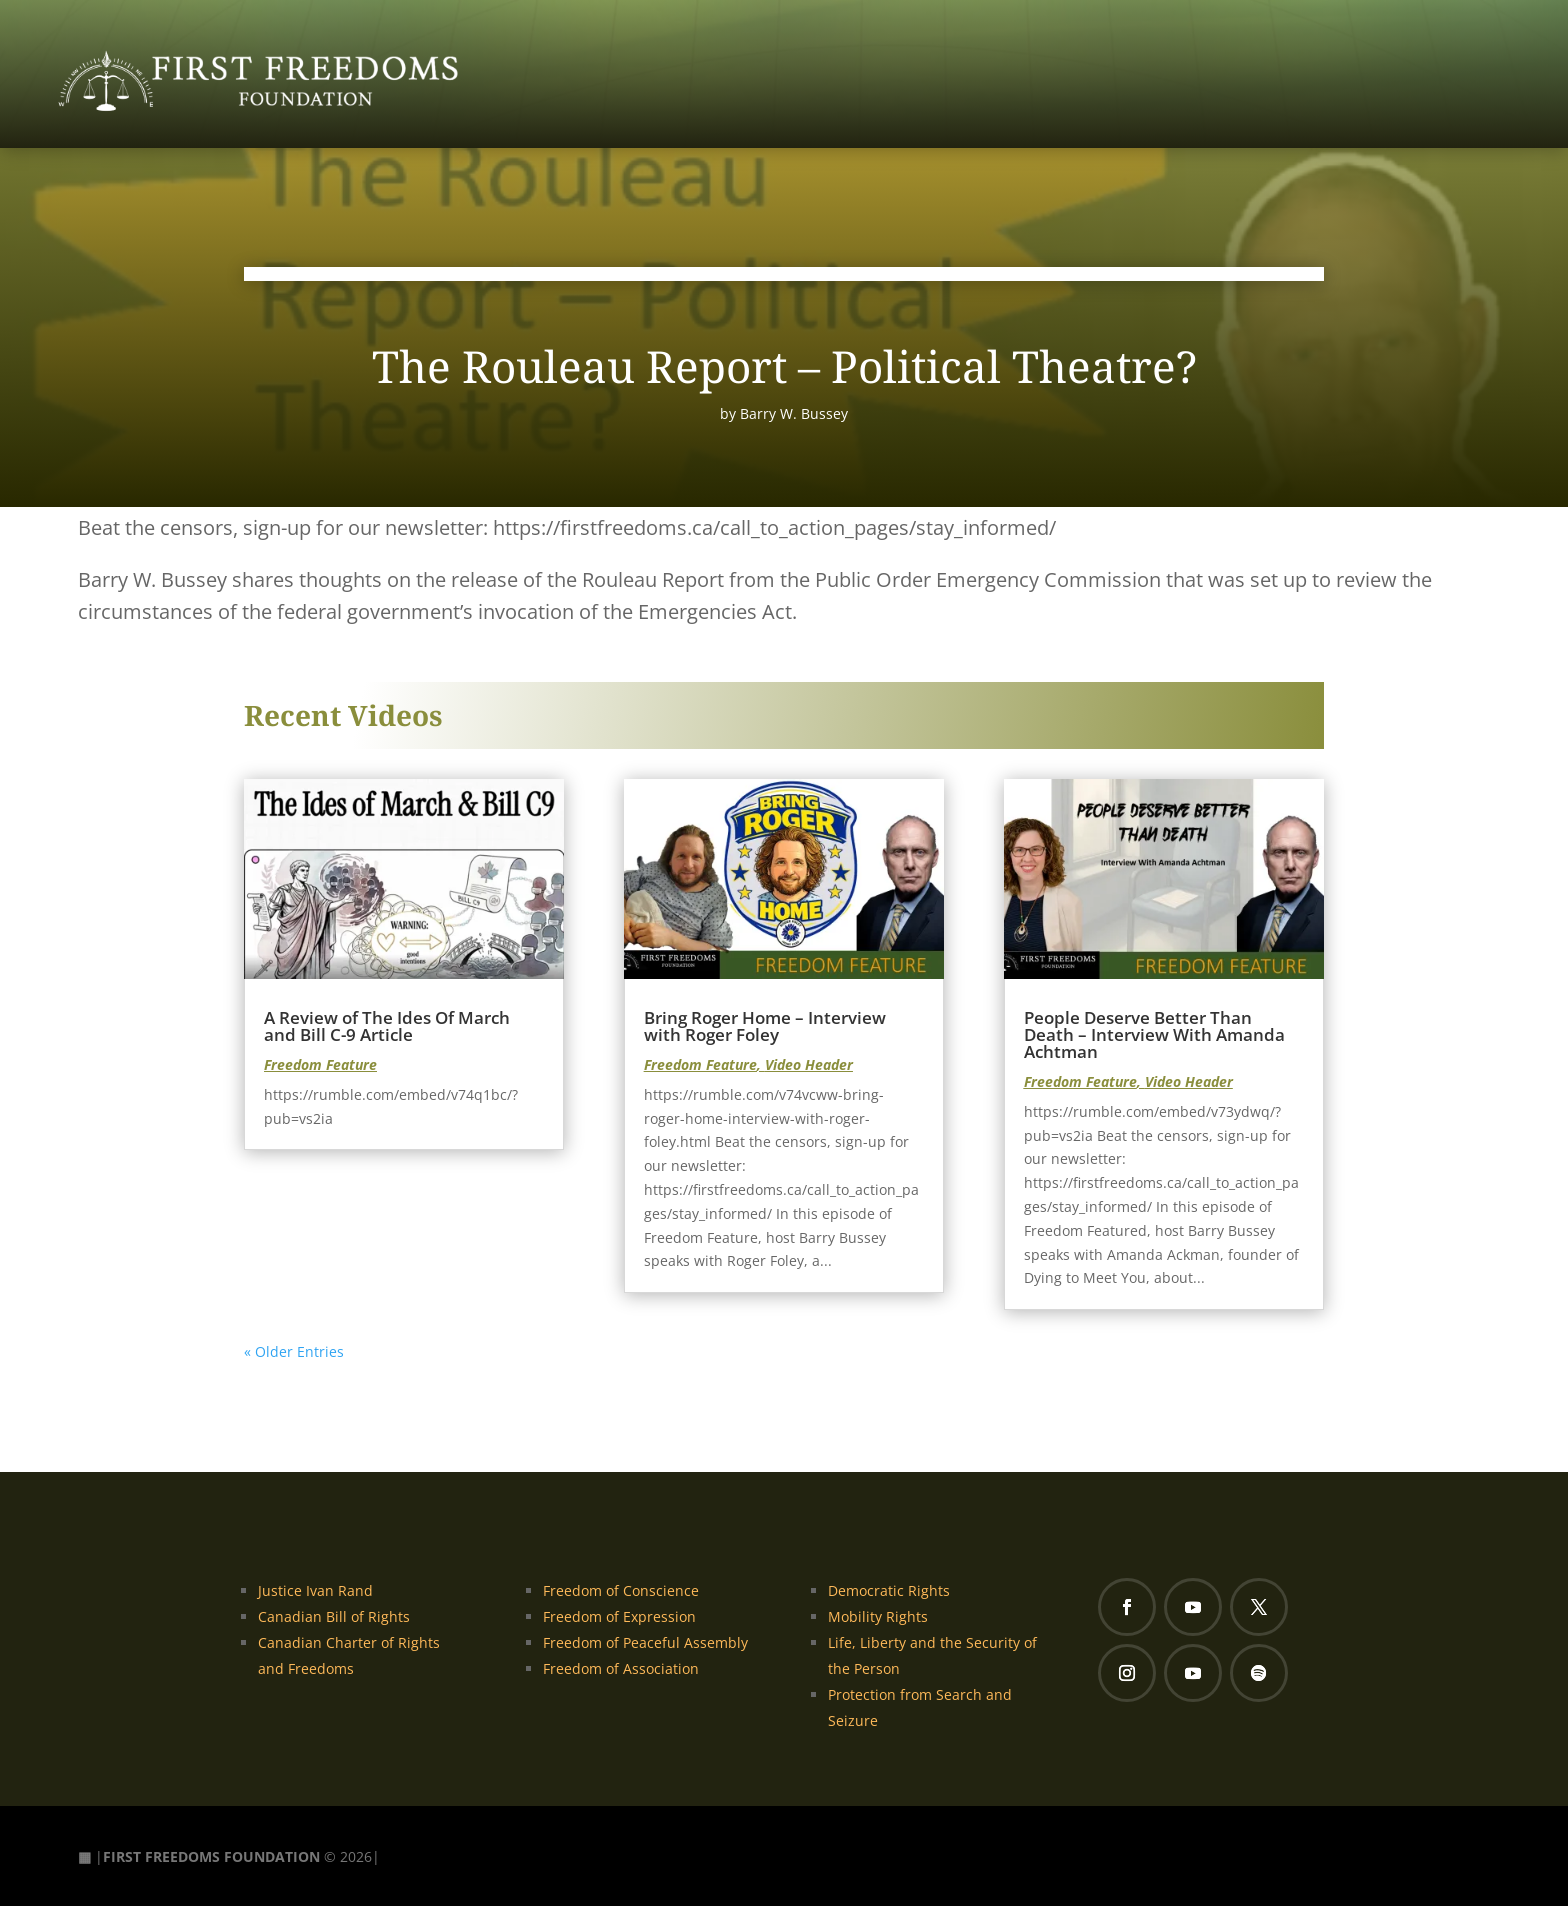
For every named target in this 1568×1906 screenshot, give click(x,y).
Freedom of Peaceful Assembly (645, 1642)
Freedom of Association (621, 1668)
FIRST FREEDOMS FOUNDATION (211, 1856)
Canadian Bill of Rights (334, 1616)
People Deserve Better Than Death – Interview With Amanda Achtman (1154, 1034)
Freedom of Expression (619, 1616)
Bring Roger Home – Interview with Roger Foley (765, 1026)
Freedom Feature (320, 1064)
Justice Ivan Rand (315, 1590)
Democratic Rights (889, 1590)
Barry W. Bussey (794, 413)
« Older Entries (294, 1351)
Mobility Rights (878, 1616)
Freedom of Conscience (621, 1590)
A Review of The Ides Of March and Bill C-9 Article (387, 1026)
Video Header (809, 1064)
